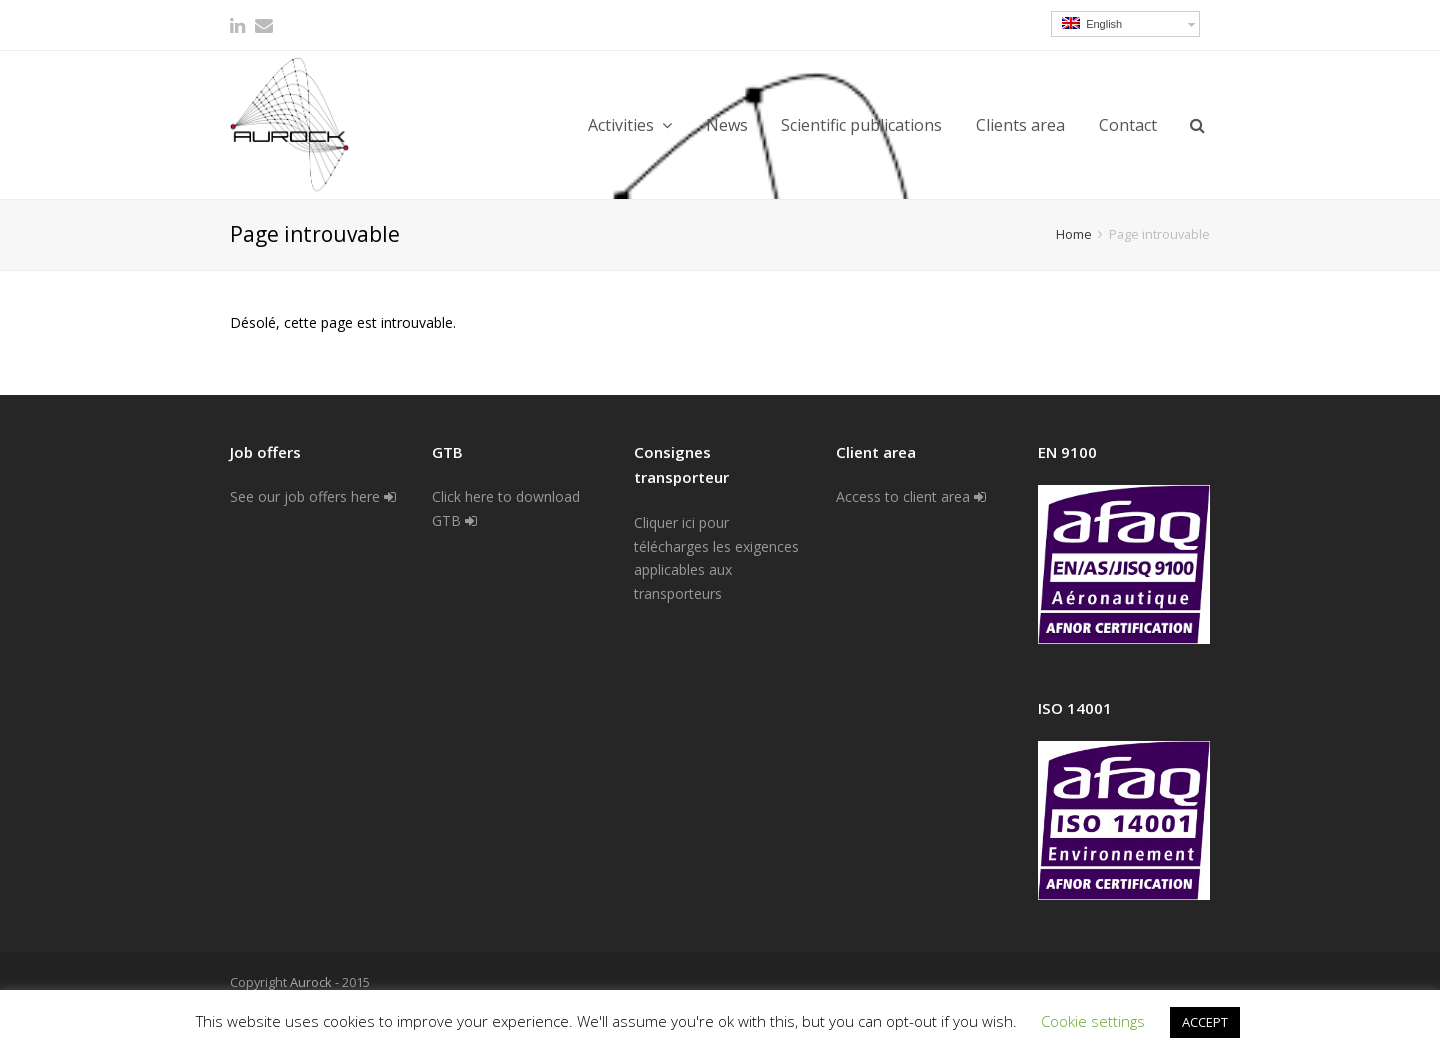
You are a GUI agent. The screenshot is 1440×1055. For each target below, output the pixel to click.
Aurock (311, 982)
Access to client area (911, 496)
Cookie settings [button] (1093, 1021)
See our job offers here (313, 496)
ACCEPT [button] (1205, 1022)
